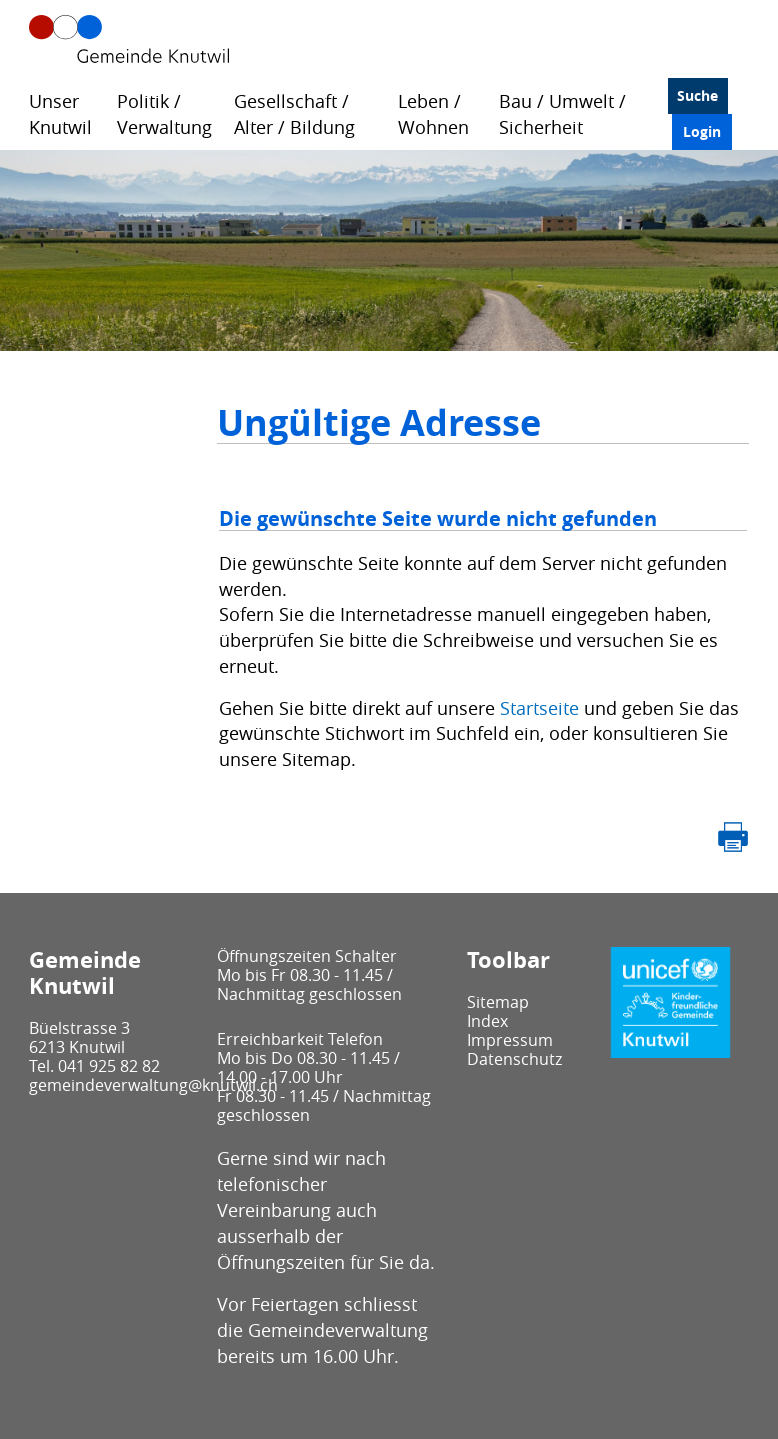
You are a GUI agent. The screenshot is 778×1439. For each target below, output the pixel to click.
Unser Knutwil (60, 114)
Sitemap (498, 1002)
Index (487, 1021)
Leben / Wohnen (433, 114)
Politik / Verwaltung (164, 114)
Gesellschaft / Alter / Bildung (294, 114)
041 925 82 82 (109, 1066)
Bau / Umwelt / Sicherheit (562, 114)
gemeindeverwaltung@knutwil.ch (153, 1085)
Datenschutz (514, 1059)
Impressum (510, 1040)
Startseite (539, 708)
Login (702, 131)
